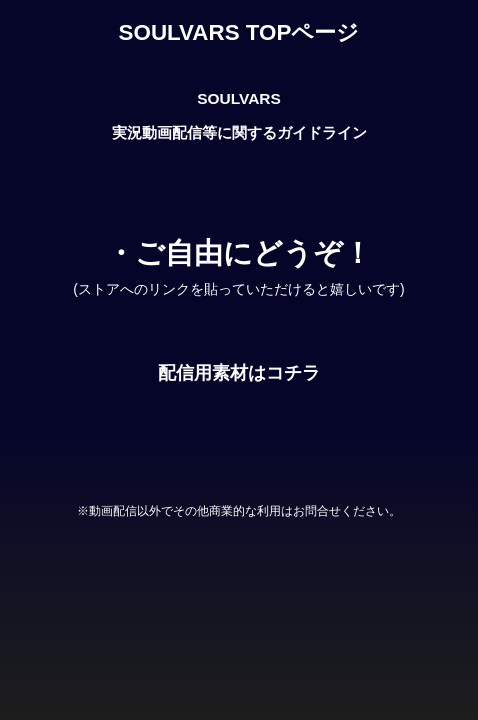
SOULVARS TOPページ (239, 32)
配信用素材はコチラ (239, 373)
